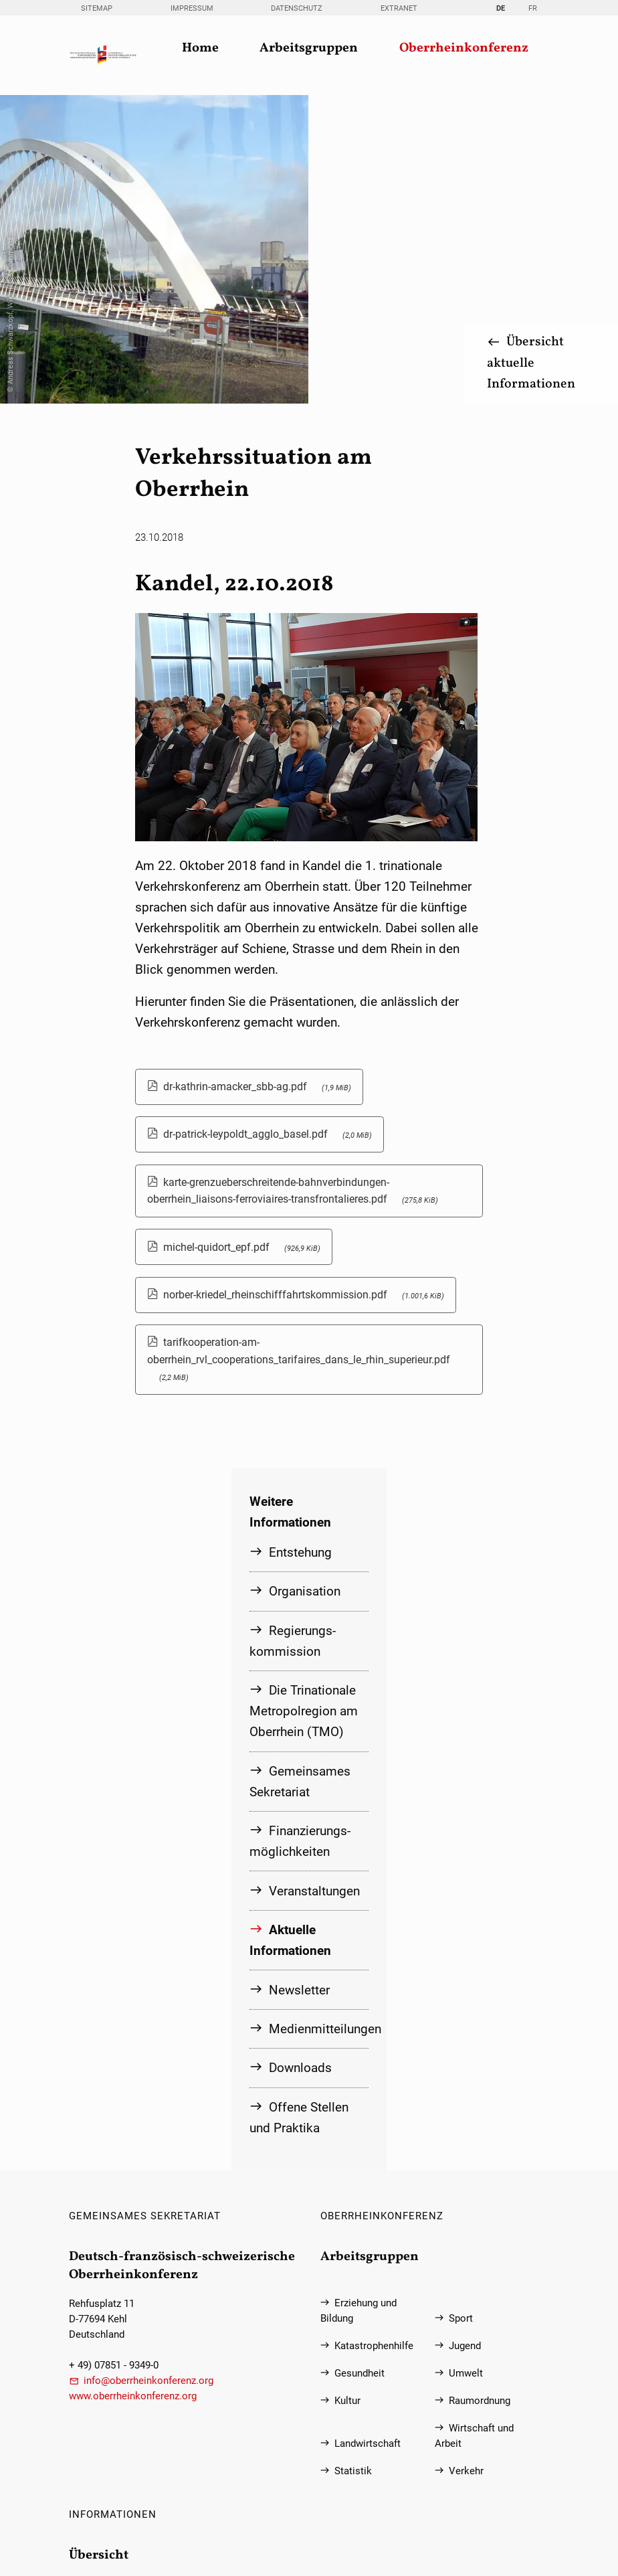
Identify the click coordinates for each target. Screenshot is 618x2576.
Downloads (300, 1761)
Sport (461, 2013)
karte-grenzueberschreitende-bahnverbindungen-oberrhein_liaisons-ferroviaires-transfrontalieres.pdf (292, 885)
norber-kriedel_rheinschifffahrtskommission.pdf (303, 989)
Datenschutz (296, 8)
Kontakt (101, 2322)
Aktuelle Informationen (290, 1634)
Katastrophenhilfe (373, 2040)
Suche (97, 2405)
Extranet (399, 8)
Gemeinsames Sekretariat (299, 1476)
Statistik (353, 2165)
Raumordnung (479, 2095)
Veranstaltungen (314, 1584)
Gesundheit (359, 2067)
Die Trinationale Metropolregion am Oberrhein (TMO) (303, 1405)
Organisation (304, 1286)
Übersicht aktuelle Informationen (530, 58)
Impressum (192, 8)
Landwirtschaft (367, 2138)
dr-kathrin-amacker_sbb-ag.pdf (257, 782)
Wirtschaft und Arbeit (474, 2130)
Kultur (347, 2095)
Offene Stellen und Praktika (298, 1811)
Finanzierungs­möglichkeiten (299, 1535)
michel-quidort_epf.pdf (241, 942)
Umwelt (466, 2067)
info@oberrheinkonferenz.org (148, 2075)
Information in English (133, 2460)
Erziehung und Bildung (358, 2005)
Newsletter (299, 1683)
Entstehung (300, 1246)
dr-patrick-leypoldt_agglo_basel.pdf (267, 829)
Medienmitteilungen (318, 1722)
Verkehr (466, 2165)
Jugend (465, 2040)
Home (200, 48)
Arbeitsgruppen (309, 48)
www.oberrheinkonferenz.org (133, 2090)
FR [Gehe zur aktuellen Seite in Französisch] (532, 8)
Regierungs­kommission (292, 1335)
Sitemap (96, 8)
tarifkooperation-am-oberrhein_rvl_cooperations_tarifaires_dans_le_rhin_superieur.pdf (298, 1054)
